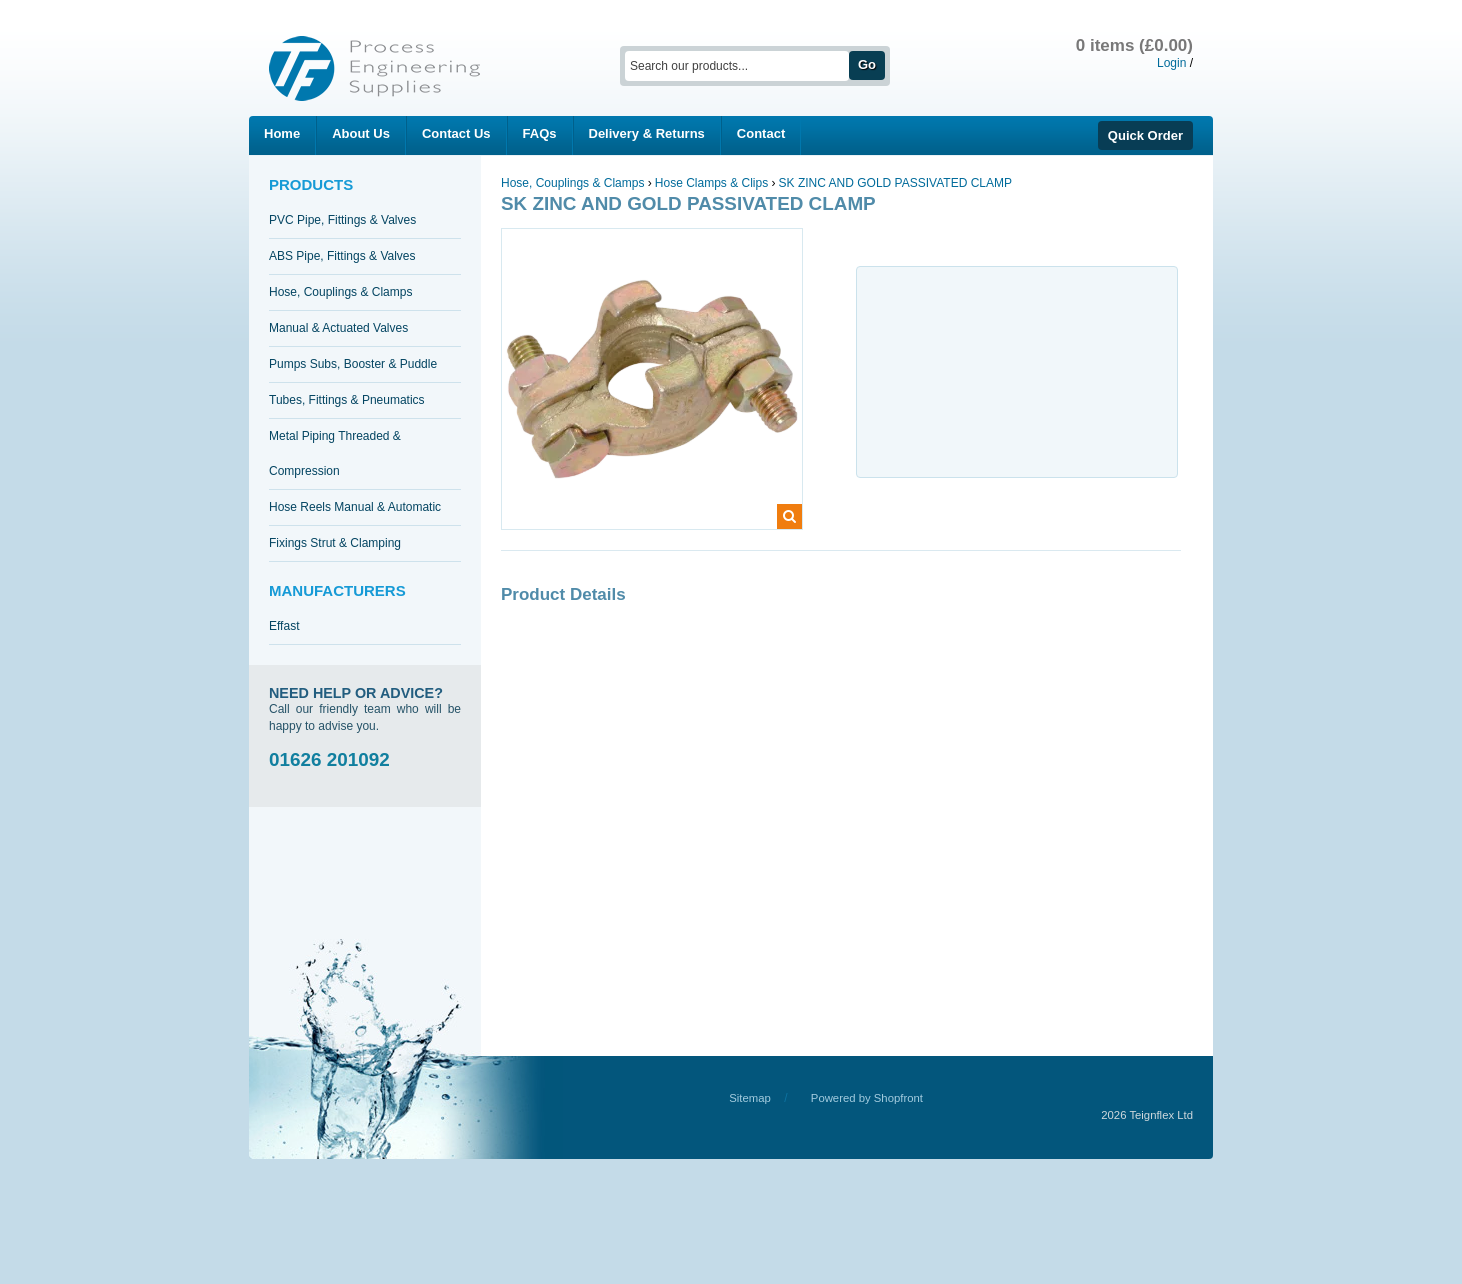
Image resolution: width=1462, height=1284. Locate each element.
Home (282, 133)
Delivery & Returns (647, 133)
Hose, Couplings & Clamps (340, 292)
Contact (761, 133)
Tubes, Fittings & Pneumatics (347, 400)
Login (1171, 63)
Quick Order (1145, 135)
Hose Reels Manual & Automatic (355, 507)
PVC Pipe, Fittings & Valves (342, 220)
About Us (361, 133)
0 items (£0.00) (1134, 45)
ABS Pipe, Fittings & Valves (342, 256)
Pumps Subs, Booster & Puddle (353, 364)
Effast (284, 626)
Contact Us (456, 133)
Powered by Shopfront (867, 1098)
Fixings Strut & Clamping (335, 543)
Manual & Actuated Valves (338, 328)
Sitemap (750, 1098)
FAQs (540, 133)
